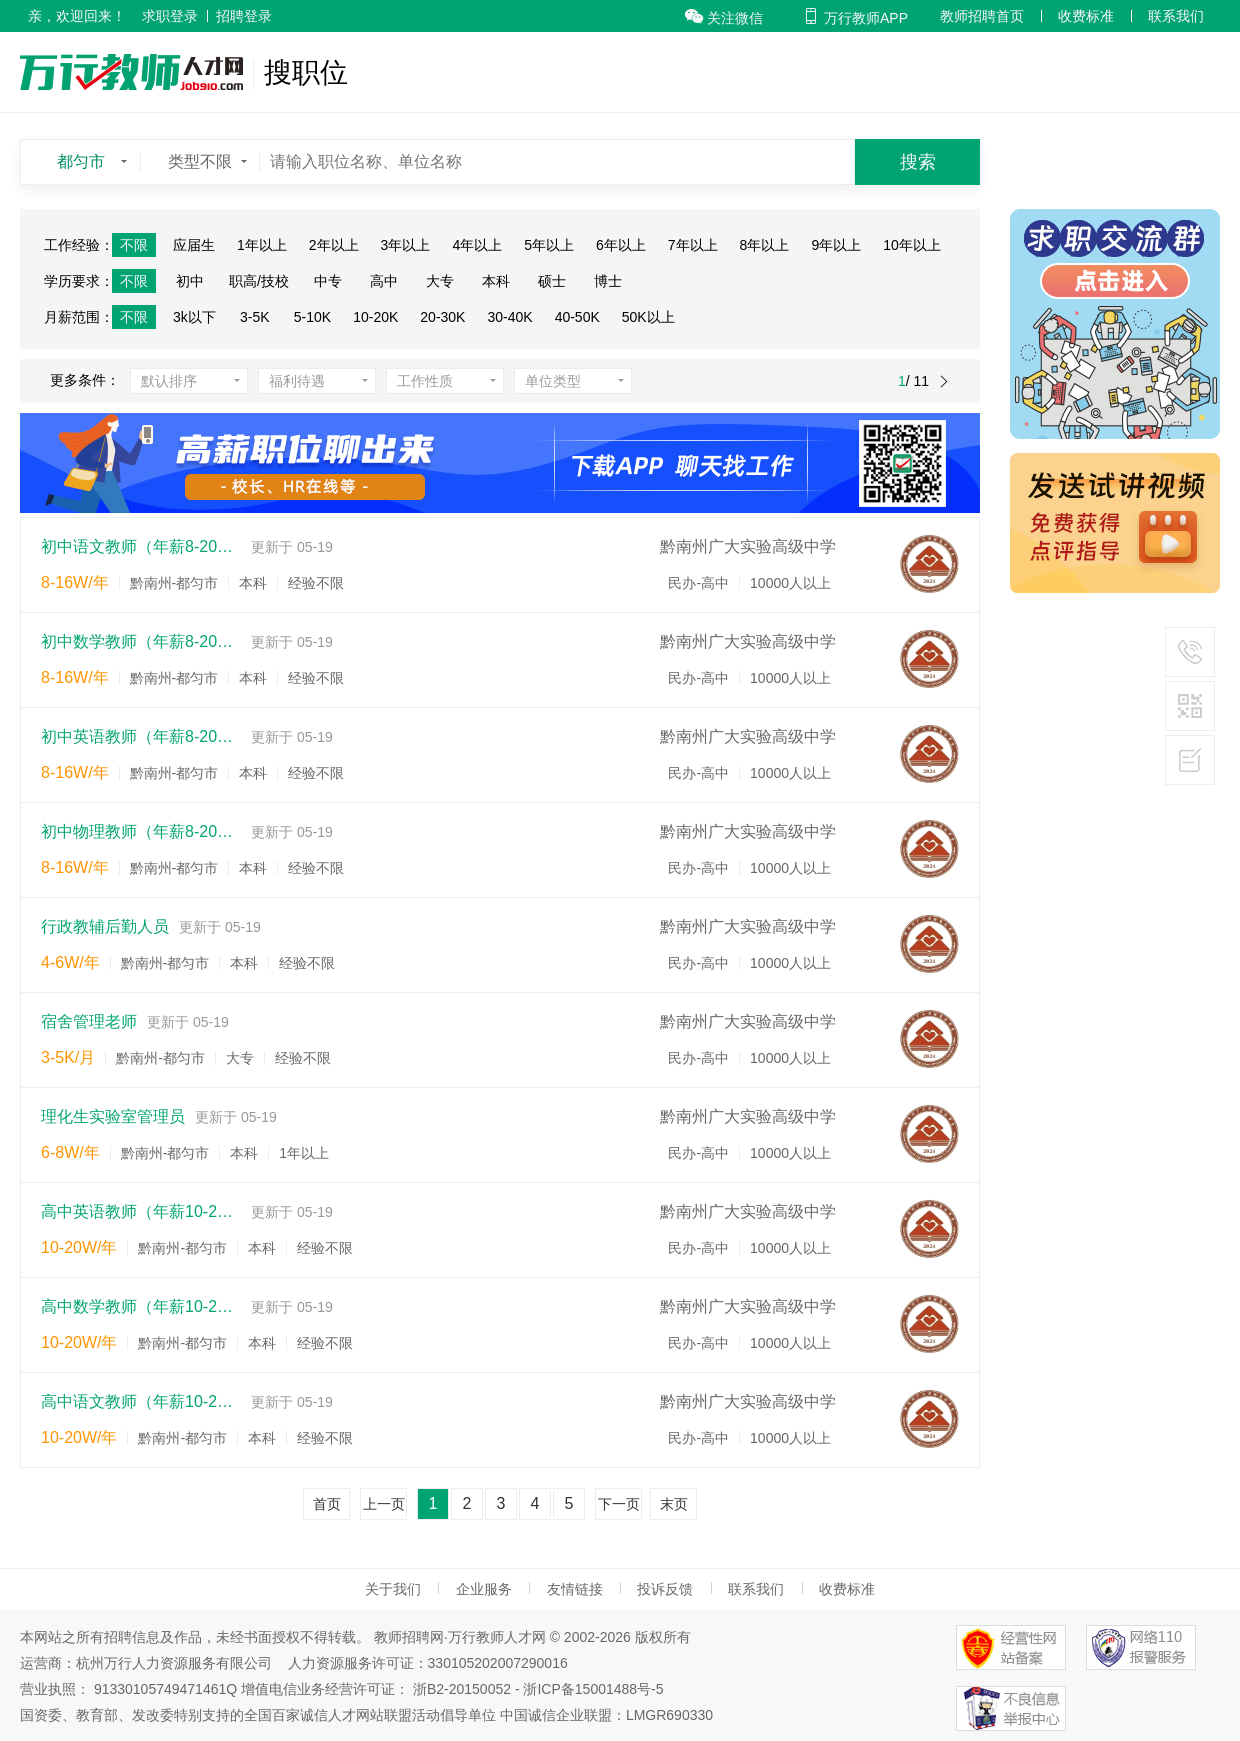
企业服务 (484, 1589)
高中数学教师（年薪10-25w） (141, 1306)
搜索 (918, 162)
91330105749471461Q (165, 1689)
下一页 (619, 1504)
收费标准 (1086, 16)
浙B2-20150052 (462, 1689)
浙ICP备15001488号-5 (593, 1689)
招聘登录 (244, 16)
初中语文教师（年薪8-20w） (141, 546)
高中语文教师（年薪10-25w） (141, 1401)
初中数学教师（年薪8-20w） (141, 641)
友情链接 (575, 1589)
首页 (327, 1504)
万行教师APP (855, 18)
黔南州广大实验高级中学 (748, 546)
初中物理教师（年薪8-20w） (141, 831)
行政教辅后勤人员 (105, 926)
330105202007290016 (498, 1663)
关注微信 (724, 18)
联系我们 (1176, 16)
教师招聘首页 (982, 16)
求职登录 (170, 16)
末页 (674, 1504)
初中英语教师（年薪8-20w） (141, 736)
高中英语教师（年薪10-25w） (141, 1211)
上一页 (384, 1504)
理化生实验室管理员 (113, 1116)
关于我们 (393, 1589)
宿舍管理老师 (89, 1021)
